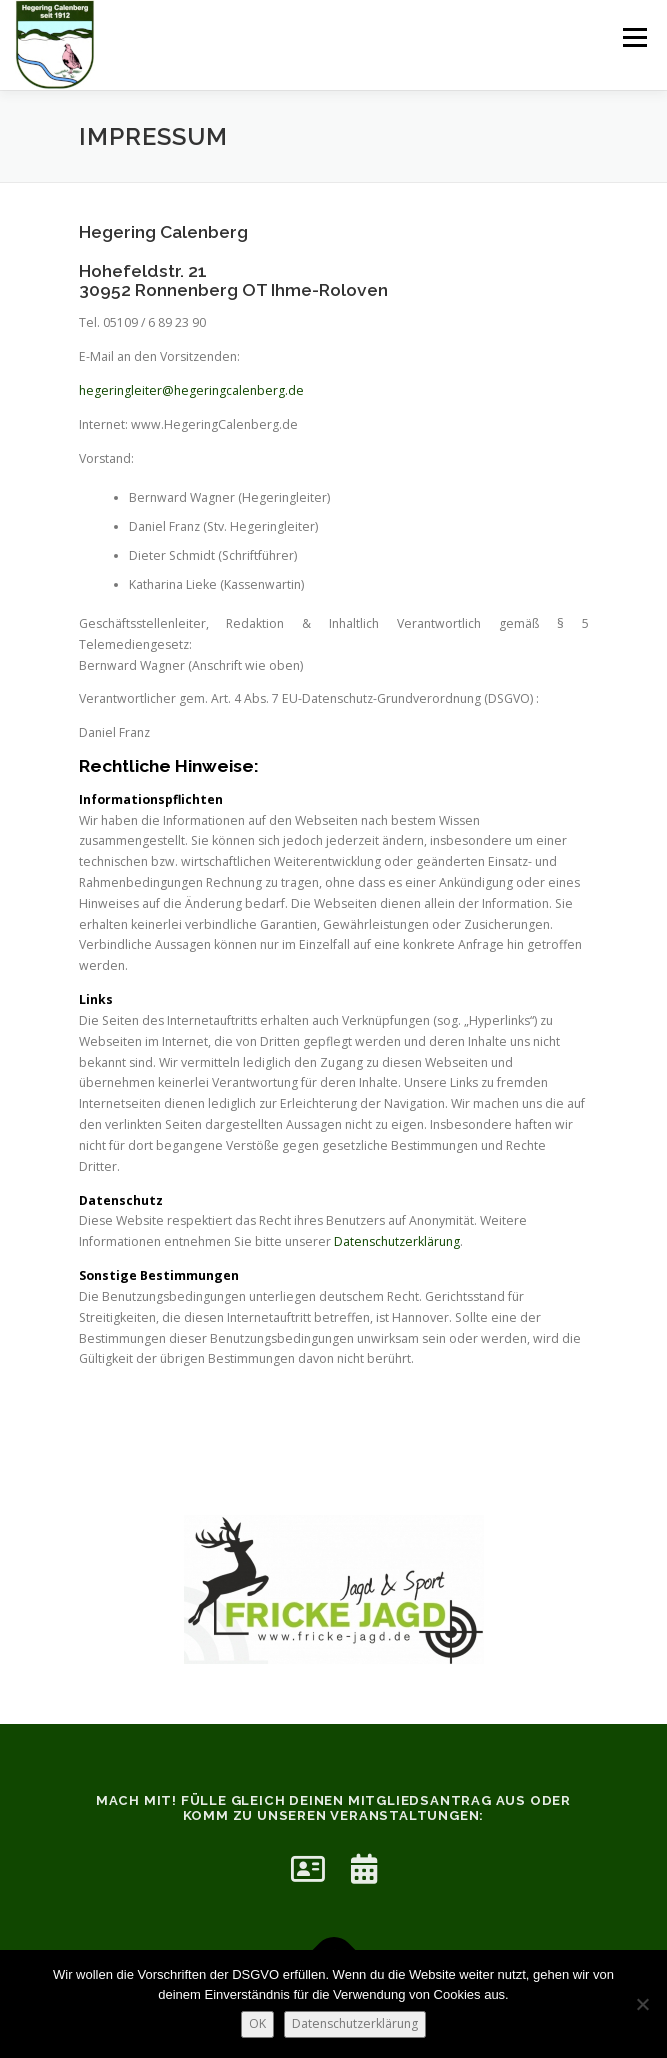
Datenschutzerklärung (397, 1241)
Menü (633, 37)
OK (257, 2023)
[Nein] (642, 2004)
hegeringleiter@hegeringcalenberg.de (191, 390)
